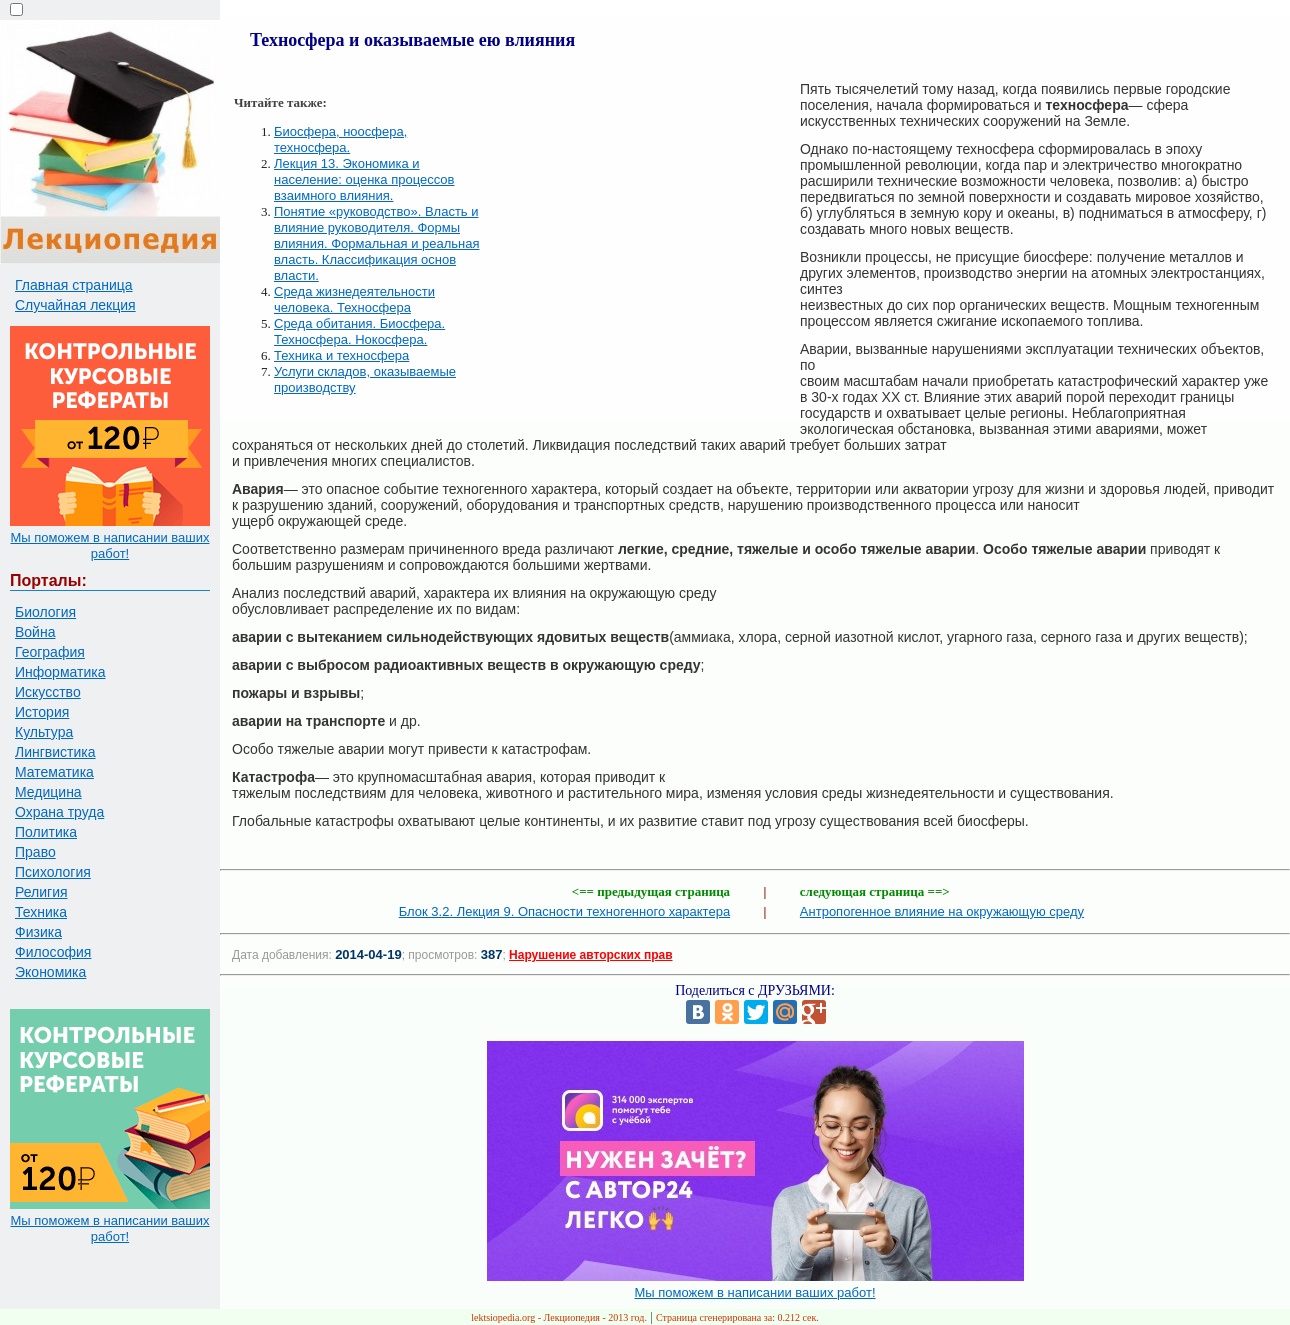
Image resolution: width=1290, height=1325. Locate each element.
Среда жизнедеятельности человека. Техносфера (354, 299)
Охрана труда (59, 812)
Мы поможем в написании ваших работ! (109, 545)
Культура (44, 732)
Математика (54, 772)
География (50, 652)
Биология (45, 612)
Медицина (48, 792)
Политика (46, 832)
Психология (53, 872)
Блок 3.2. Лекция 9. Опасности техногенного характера (564, 911)
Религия (41, 892)
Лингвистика (55, 752)
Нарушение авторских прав (590, 955)
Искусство (48, 692)
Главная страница (74, 285)
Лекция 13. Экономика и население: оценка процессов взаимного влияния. (364, 179)
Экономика (50, 972)
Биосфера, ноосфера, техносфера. (340, 139)
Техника (41, 912)
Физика (38, 932)
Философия (53, 952)
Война (35, 632)
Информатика (60, 672)
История (42, 712)
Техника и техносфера (341, 355)
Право (35, 852)
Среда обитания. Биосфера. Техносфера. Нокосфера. (359, 331)
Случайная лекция (75, 305)
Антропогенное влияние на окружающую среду (942, 911)
